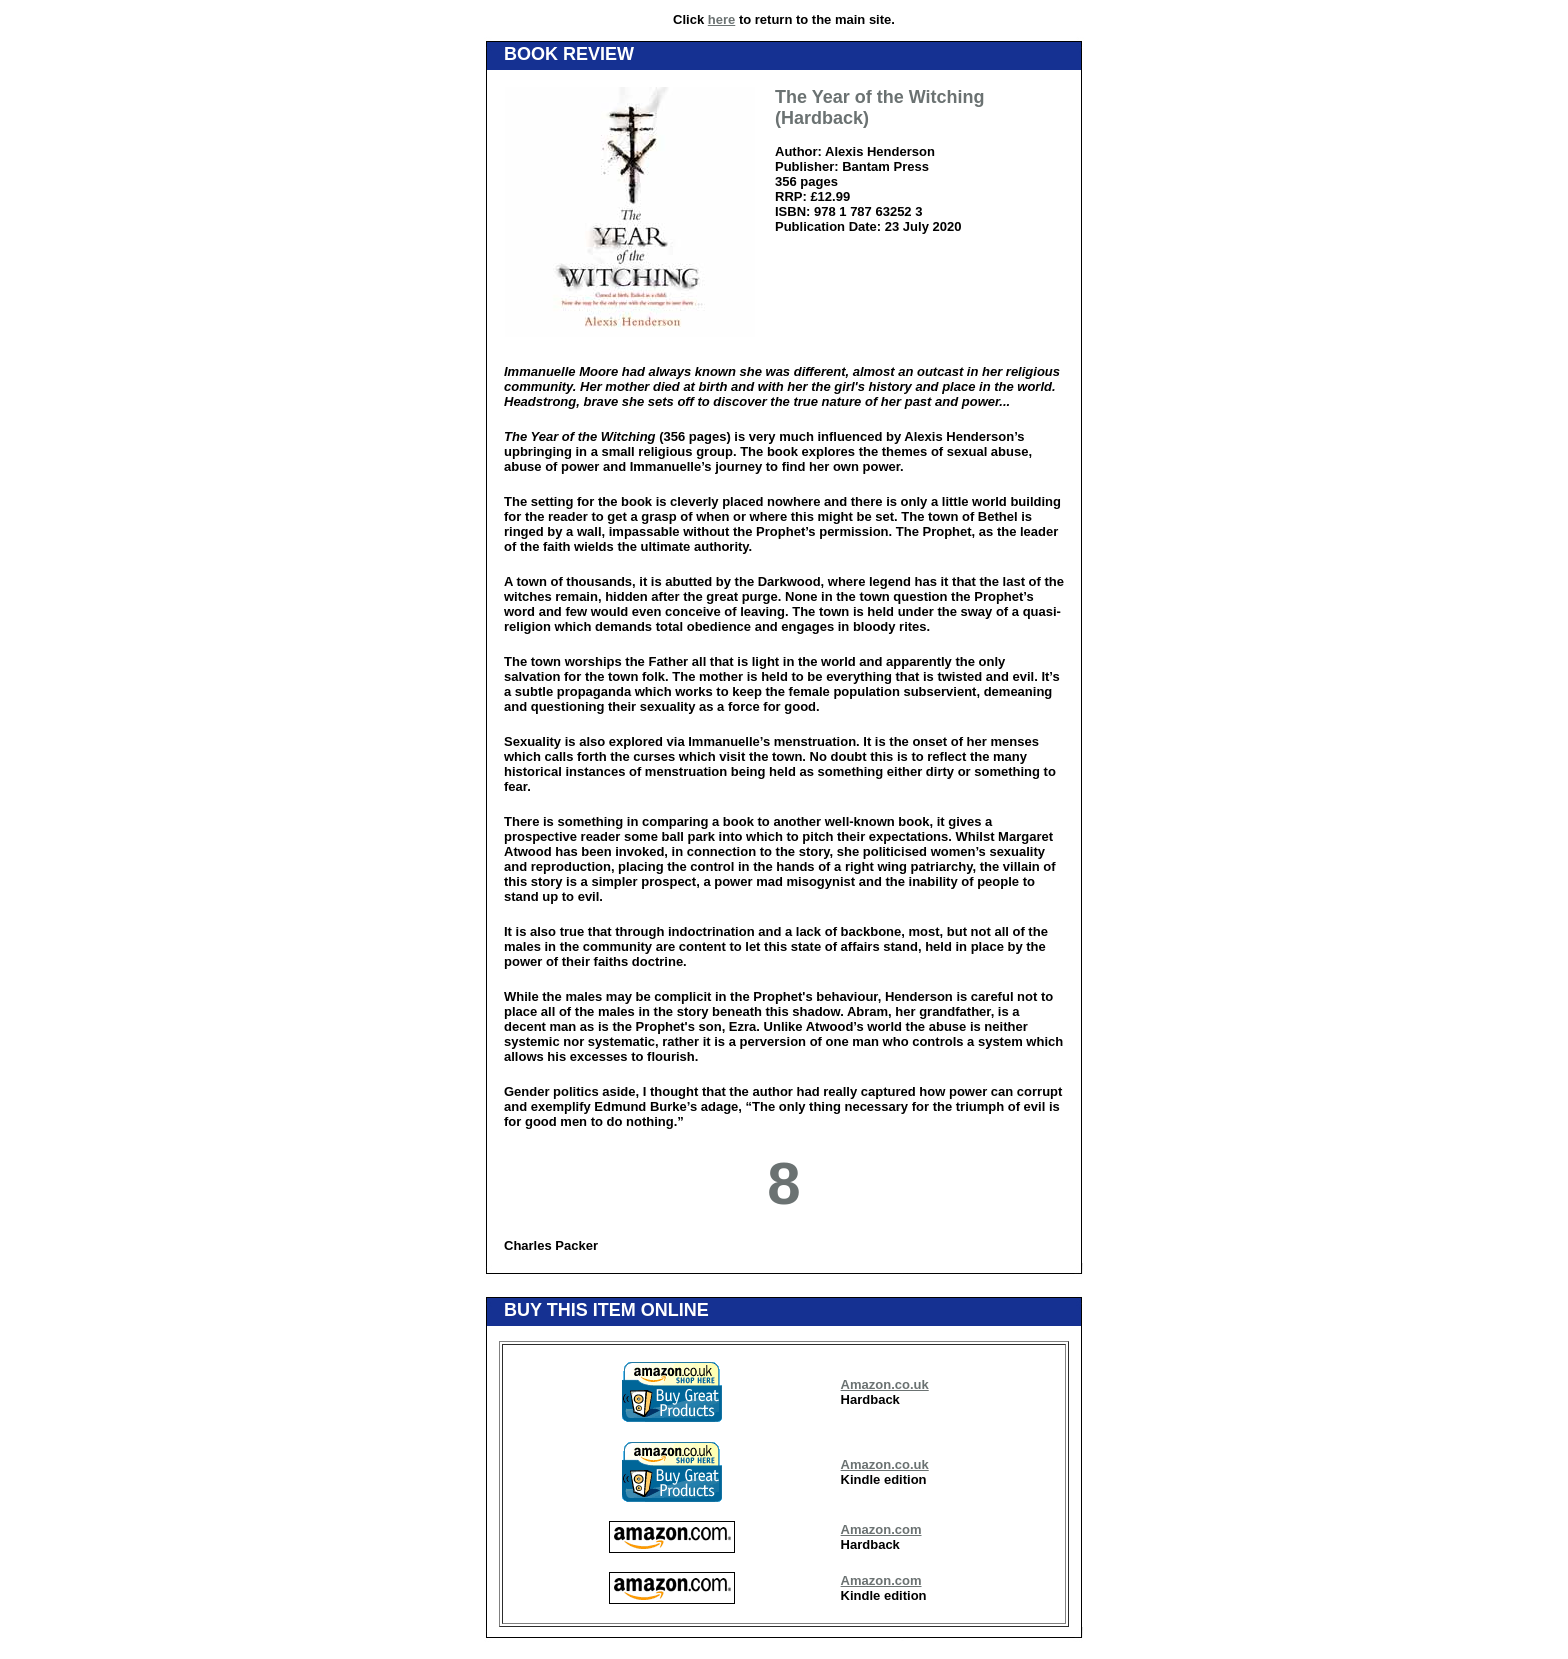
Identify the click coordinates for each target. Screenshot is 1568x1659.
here (721, 19)
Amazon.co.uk (885, 1384)
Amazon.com (881, 1529)
